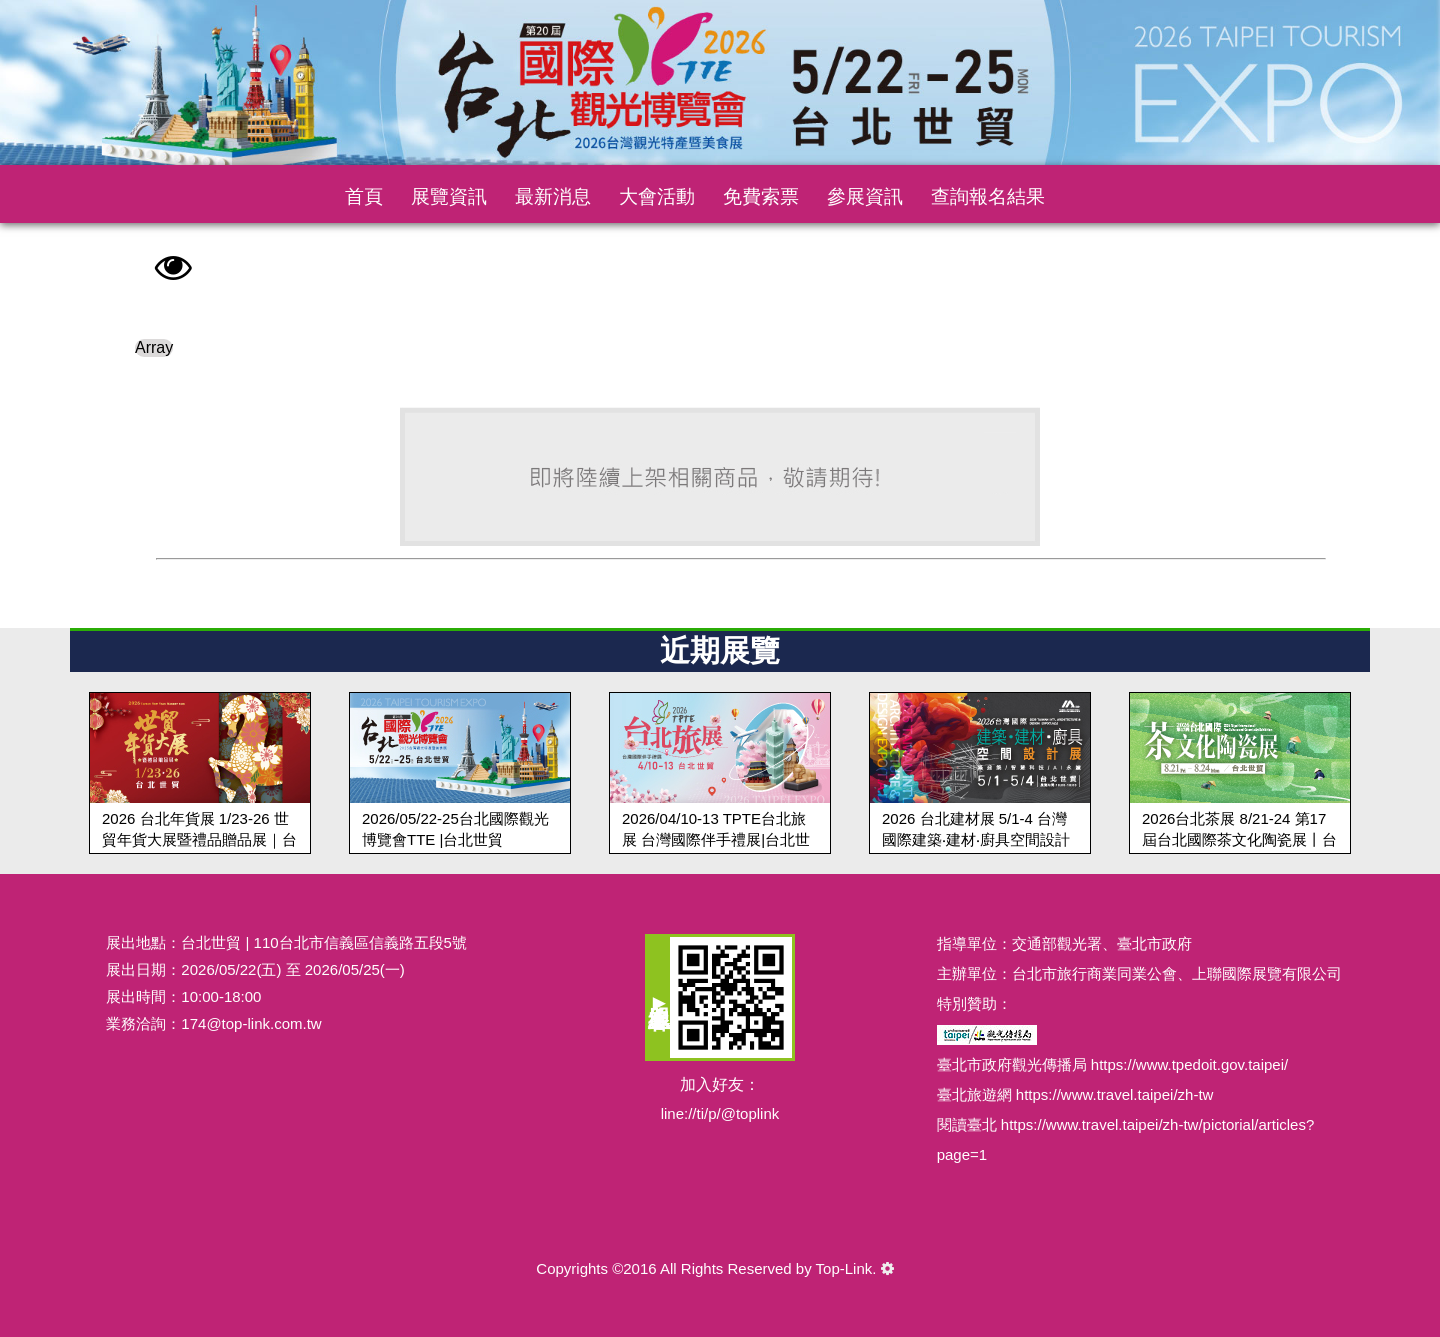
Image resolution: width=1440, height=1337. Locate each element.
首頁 (364, 196)
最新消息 (553, 196)
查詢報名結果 (988, 196)
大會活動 (657, 196)
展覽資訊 (449, 196)
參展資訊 (865, 196)
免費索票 (761, 196)
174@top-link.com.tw (251, 1023)
